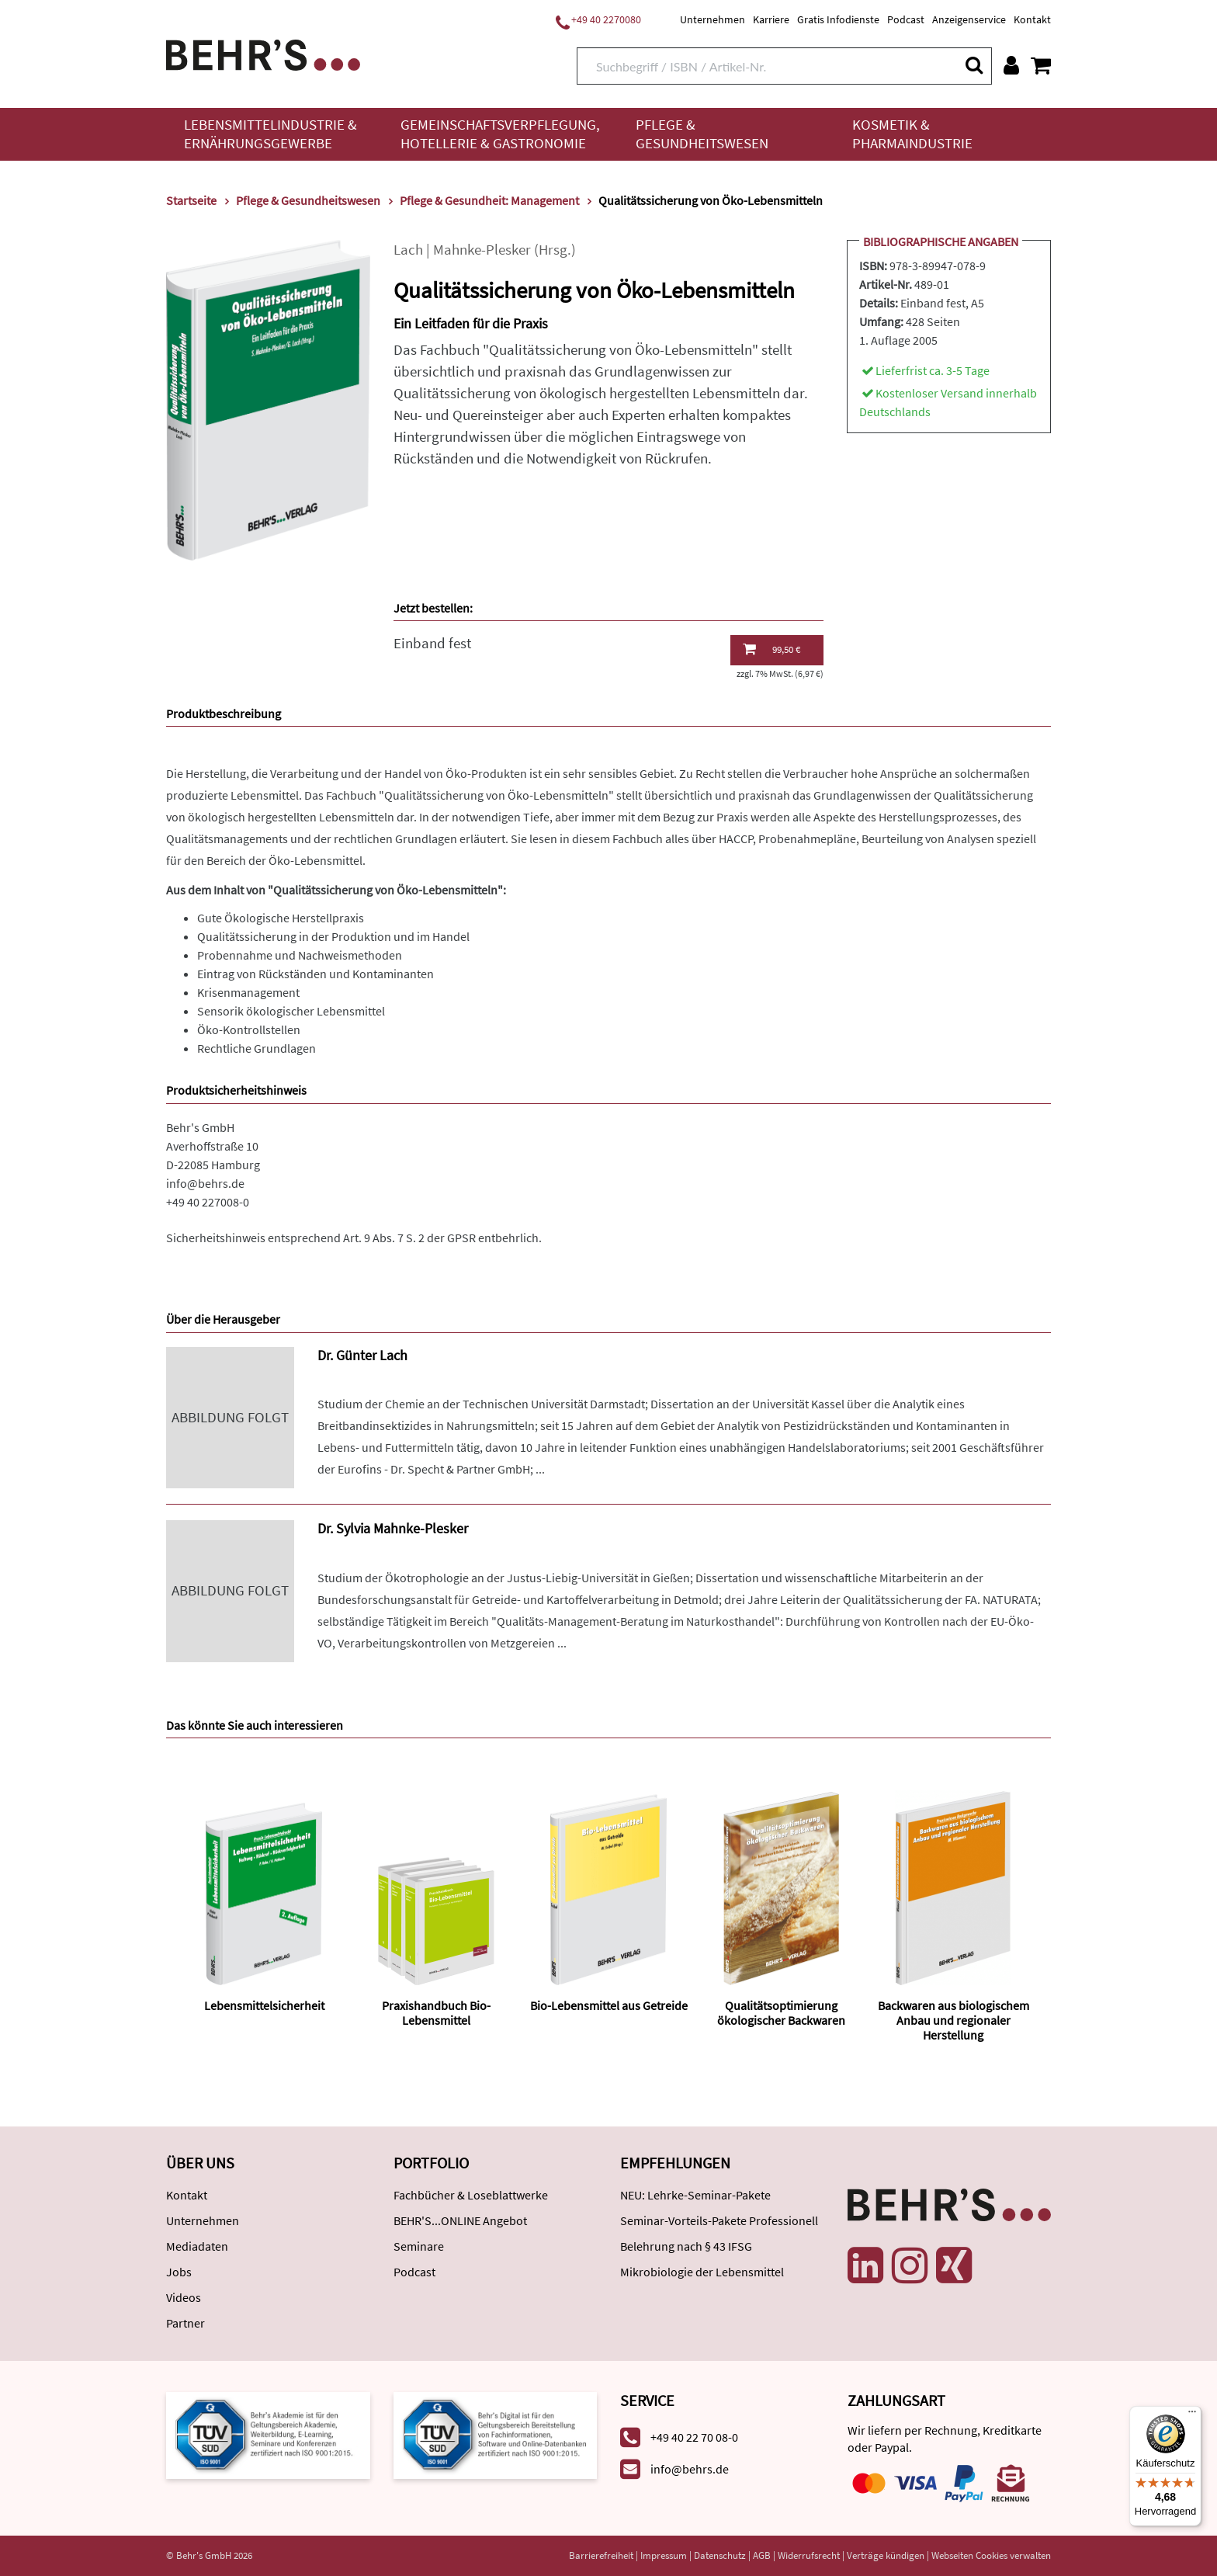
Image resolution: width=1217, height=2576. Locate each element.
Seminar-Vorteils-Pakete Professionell (719, 2220)
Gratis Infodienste (838, 19)
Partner (185, 2323)
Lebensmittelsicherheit (264, 2005)
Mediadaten (197, 2246)
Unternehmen (712, 19)
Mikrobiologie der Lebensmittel (702, 2271)
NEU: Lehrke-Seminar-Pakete (695, 2195)
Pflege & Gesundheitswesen (702, 134)
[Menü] (1192, 2415)
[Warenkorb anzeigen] (1041, 65)
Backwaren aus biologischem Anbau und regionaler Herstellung (953, 2020)
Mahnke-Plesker (482, 250)
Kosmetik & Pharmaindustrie (912, 134)
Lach (408, 250)
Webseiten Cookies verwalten (991, 2555)
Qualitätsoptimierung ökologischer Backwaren (781, 2013)
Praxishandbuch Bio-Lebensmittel (436, 2013)
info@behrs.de (205, 1183)
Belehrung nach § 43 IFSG (686, 2246)
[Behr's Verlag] (263, 53)
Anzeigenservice (969, 19)
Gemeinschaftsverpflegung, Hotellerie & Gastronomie (500, 134)
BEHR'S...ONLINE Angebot (460, 2220)
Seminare (419, 2246)
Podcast (905, 19)
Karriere (771, 19)
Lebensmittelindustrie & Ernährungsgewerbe (270, 134)
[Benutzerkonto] (1011, 65)
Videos (183, 2297)
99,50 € (771, 649)
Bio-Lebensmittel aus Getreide (609, 2005)
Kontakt (1032, 19)
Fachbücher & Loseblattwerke (471, 2195)
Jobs (179, 2271)
